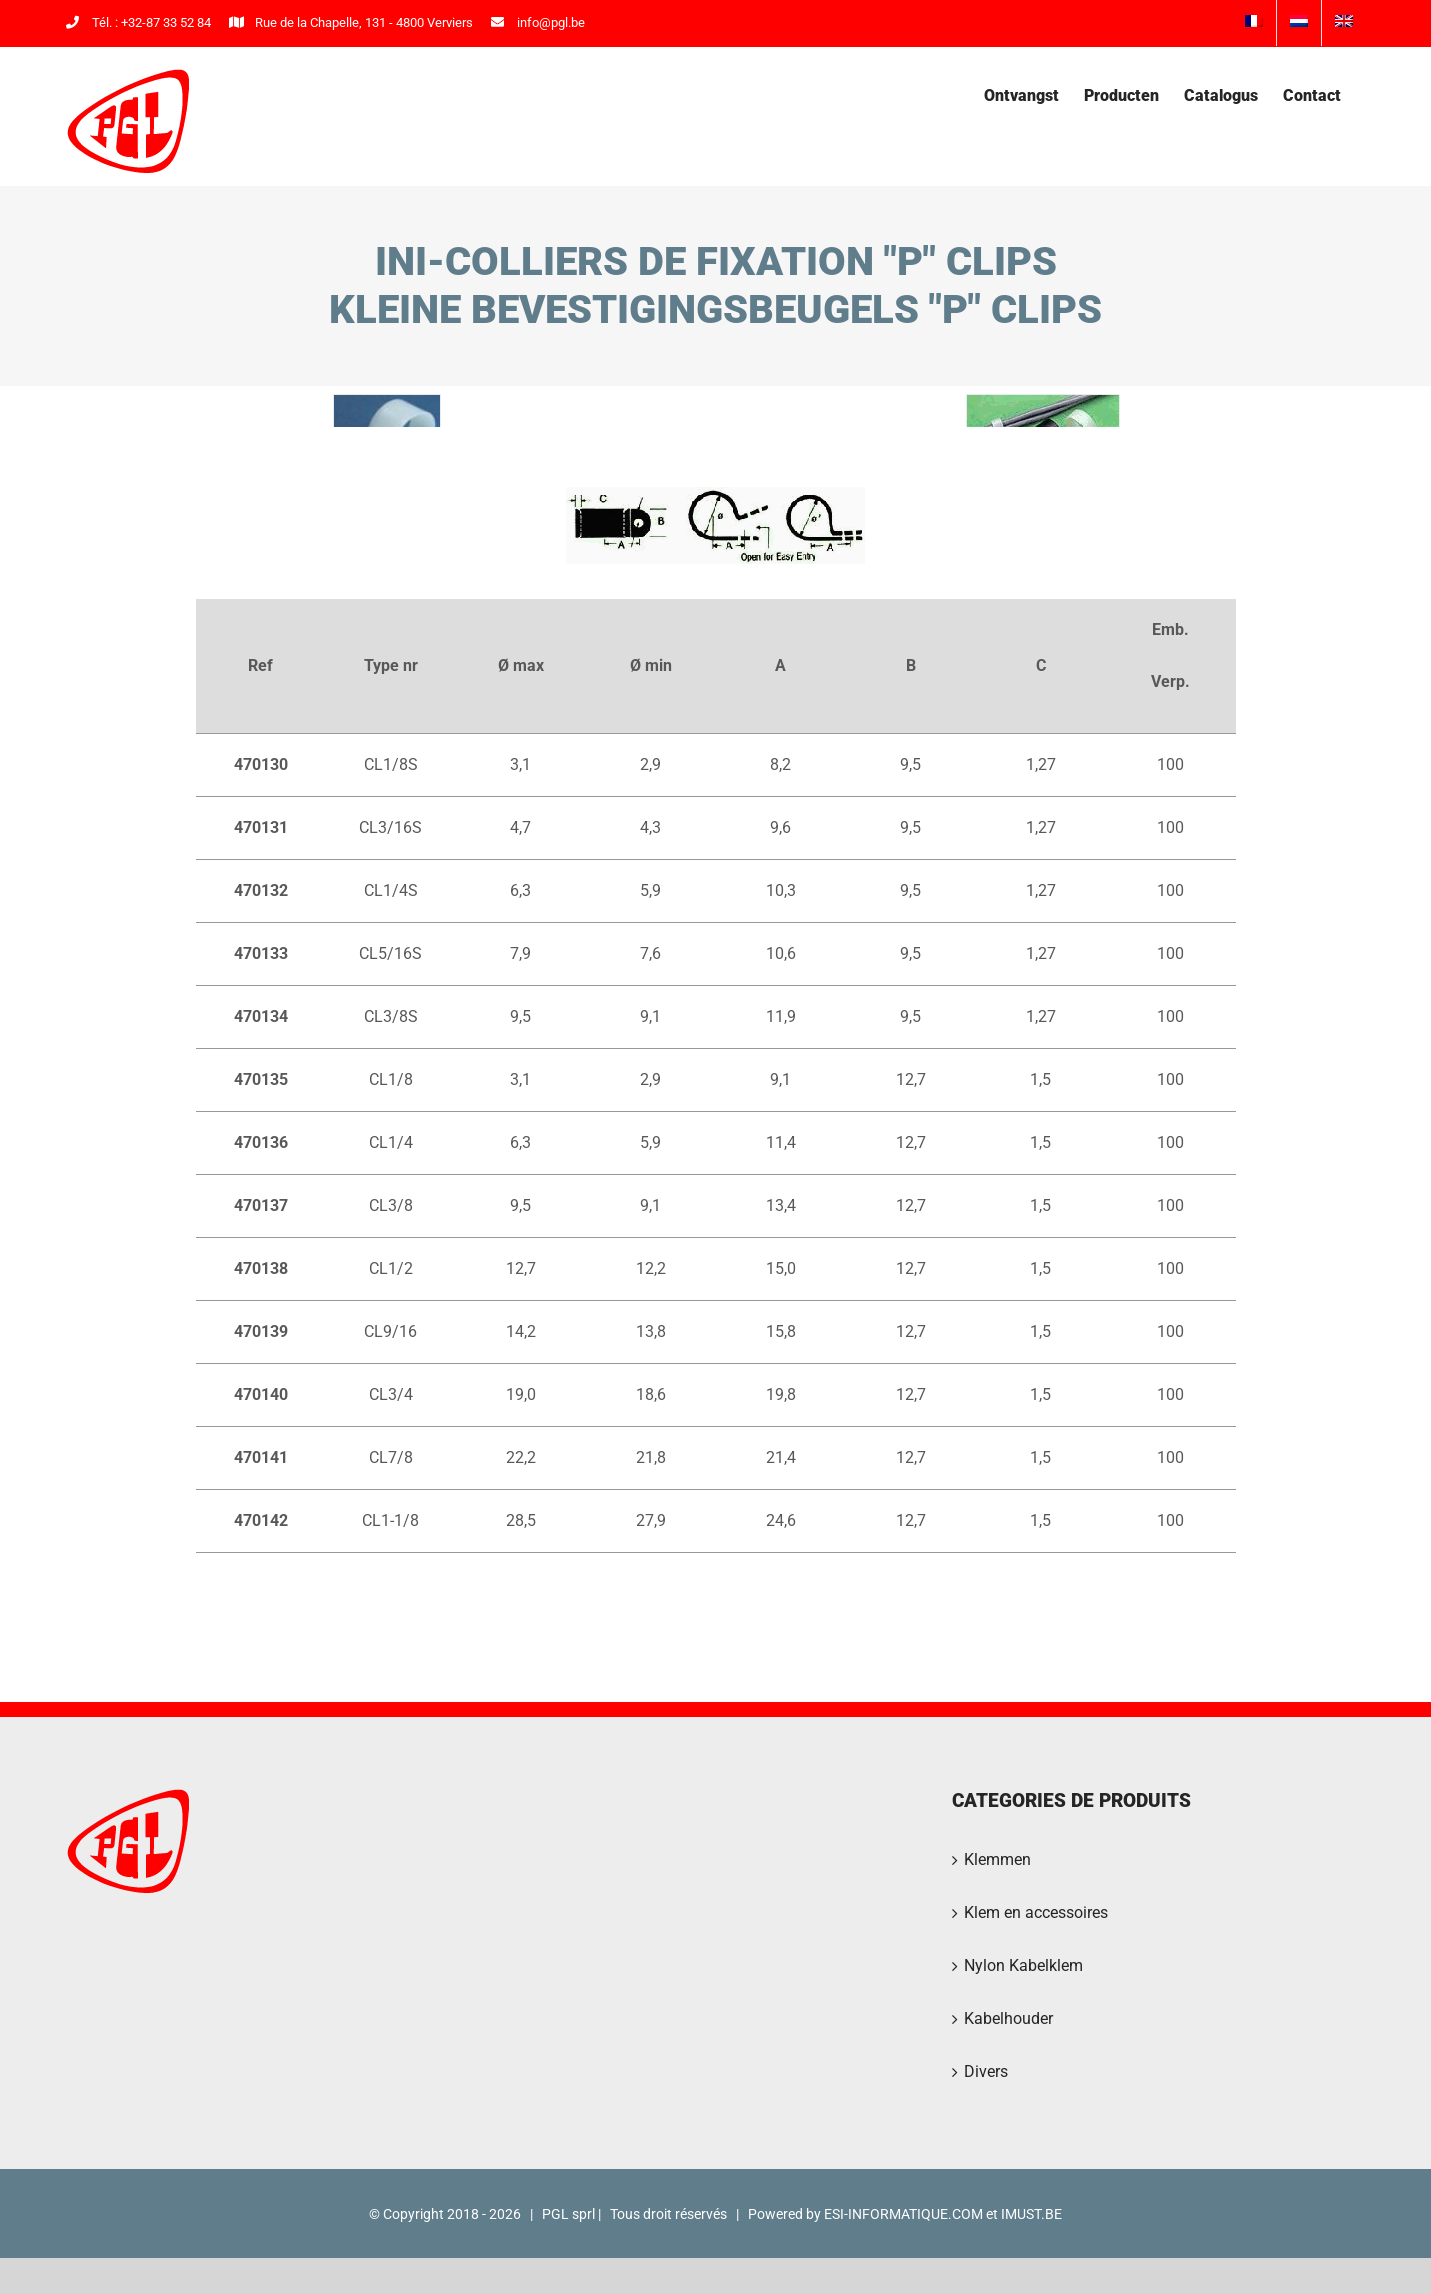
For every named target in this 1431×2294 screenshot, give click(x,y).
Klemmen (997, 1945)
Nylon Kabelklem (1023, 2051)
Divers (986, 2157)
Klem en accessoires (1036, 1998)
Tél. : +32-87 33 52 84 (138, 22)
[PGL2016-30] (387, 447)
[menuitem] (1254, 23)
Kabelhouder (1008, 2104)
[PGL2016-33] (1043, 447)
